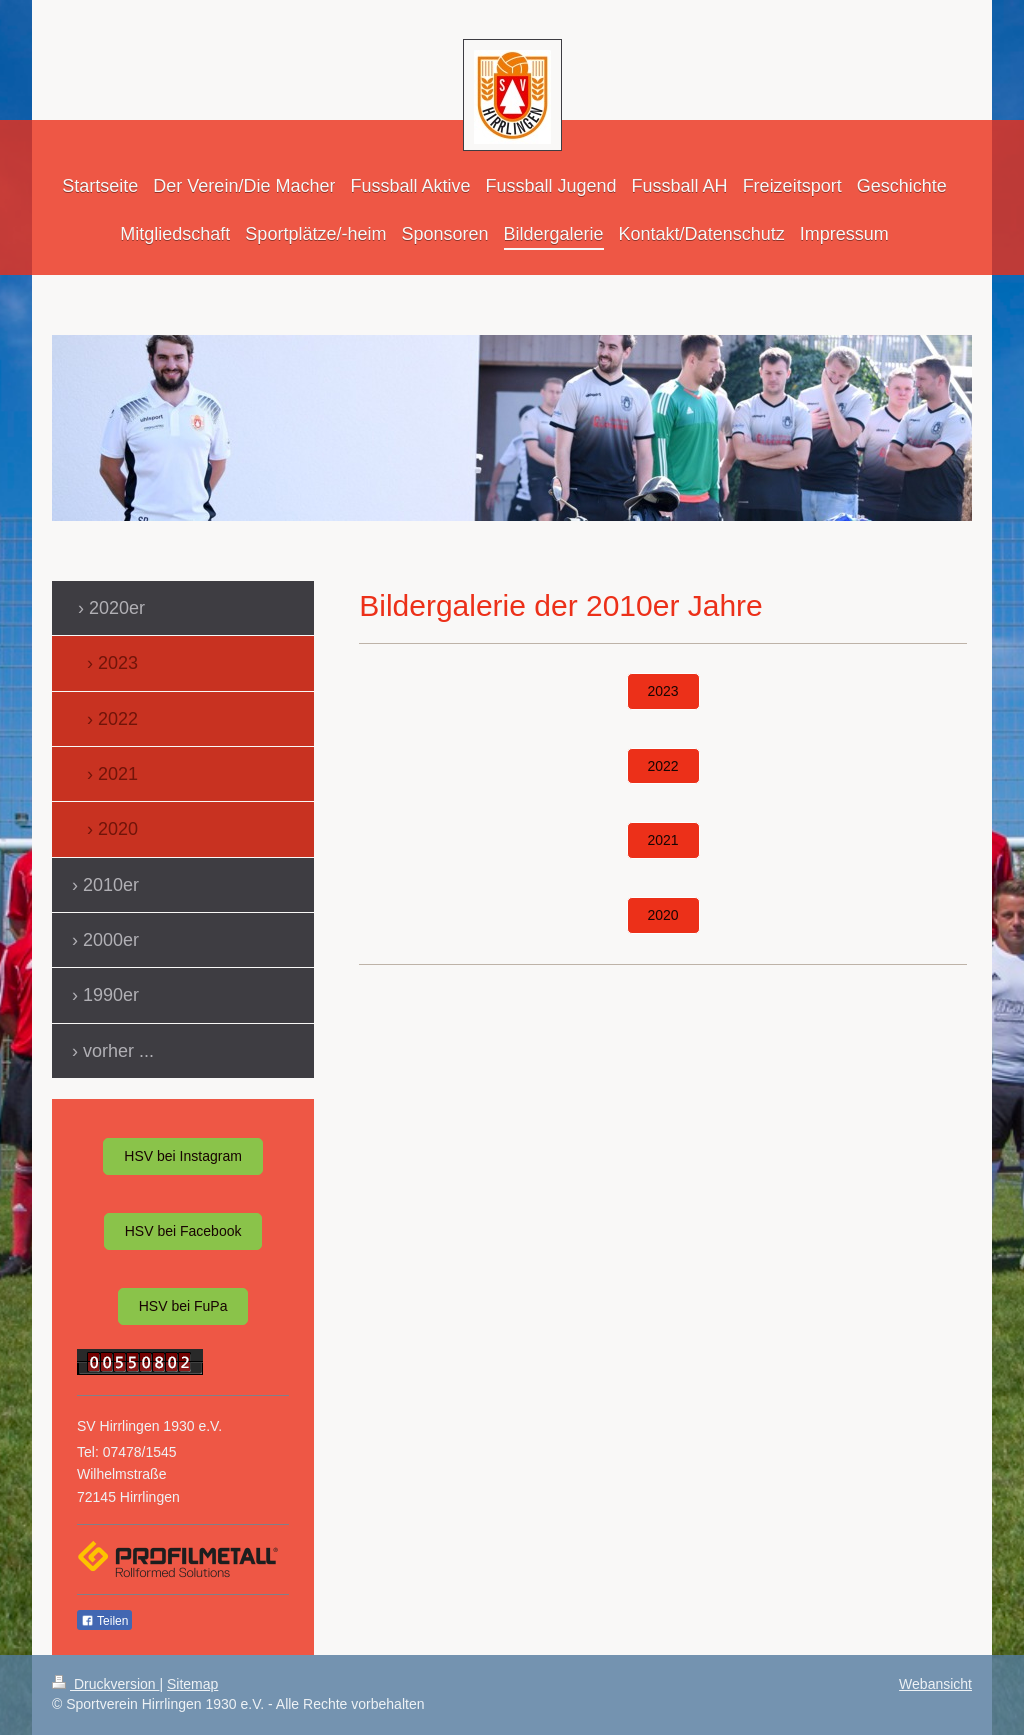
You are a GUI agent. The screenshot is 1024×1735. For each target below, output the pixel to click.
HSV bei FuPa (183, 1306)
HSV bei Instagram (183, 1156)
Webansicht (935, 1684)
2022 (663, 766)
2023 (663, 691)
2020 (663, 915)
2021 (663, 840)
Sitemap (192, 1684)
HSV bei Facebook (183, 1231)
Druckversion (105, 1684)
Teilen (104, 1621)
